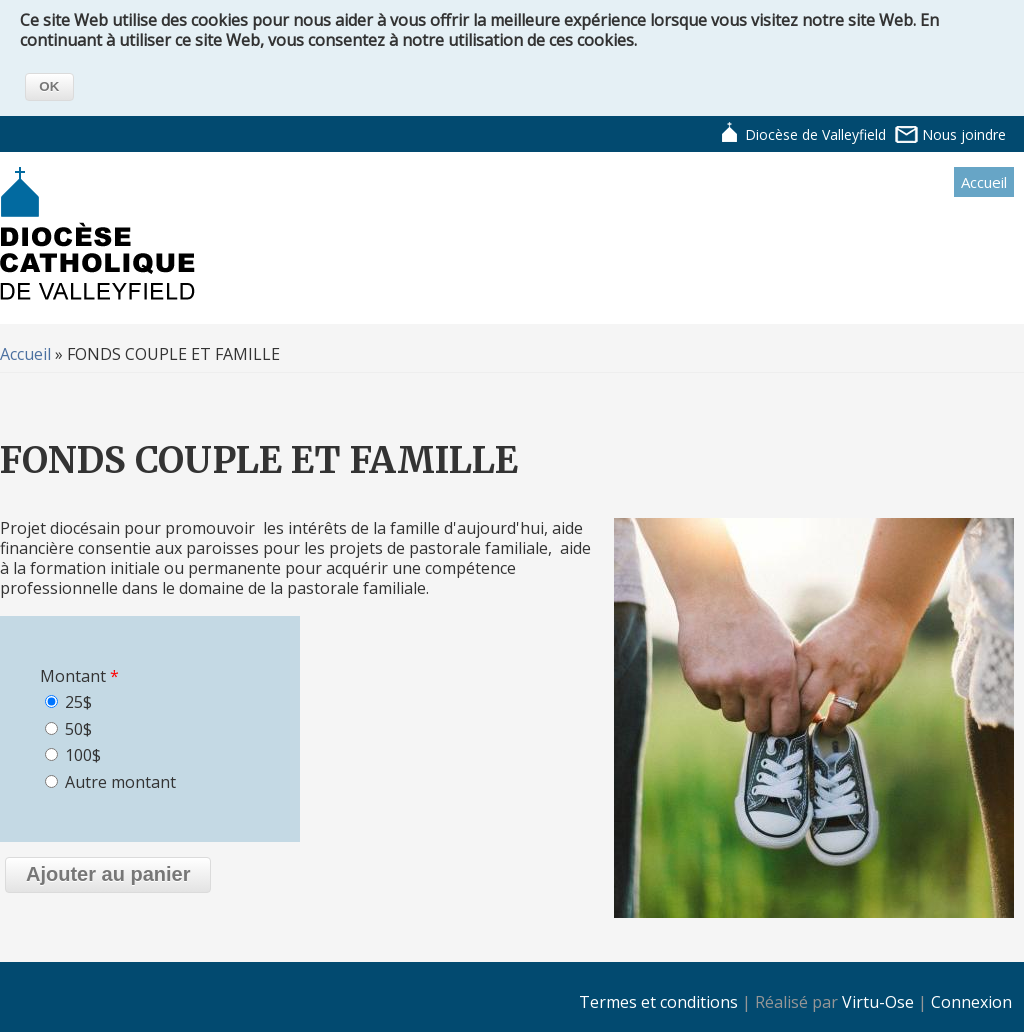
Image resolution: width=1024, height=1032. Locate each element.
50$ (78, 729)
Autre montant (120, 782)
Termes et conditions (658, 1002)
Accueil (984, 182)
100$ (83, 755)
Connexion (971, 1002)
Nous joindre (964, 134)
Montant (79, 676)
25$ (78, 702)
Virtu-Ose (878, 1002)
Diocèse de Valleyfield (815, 134)
